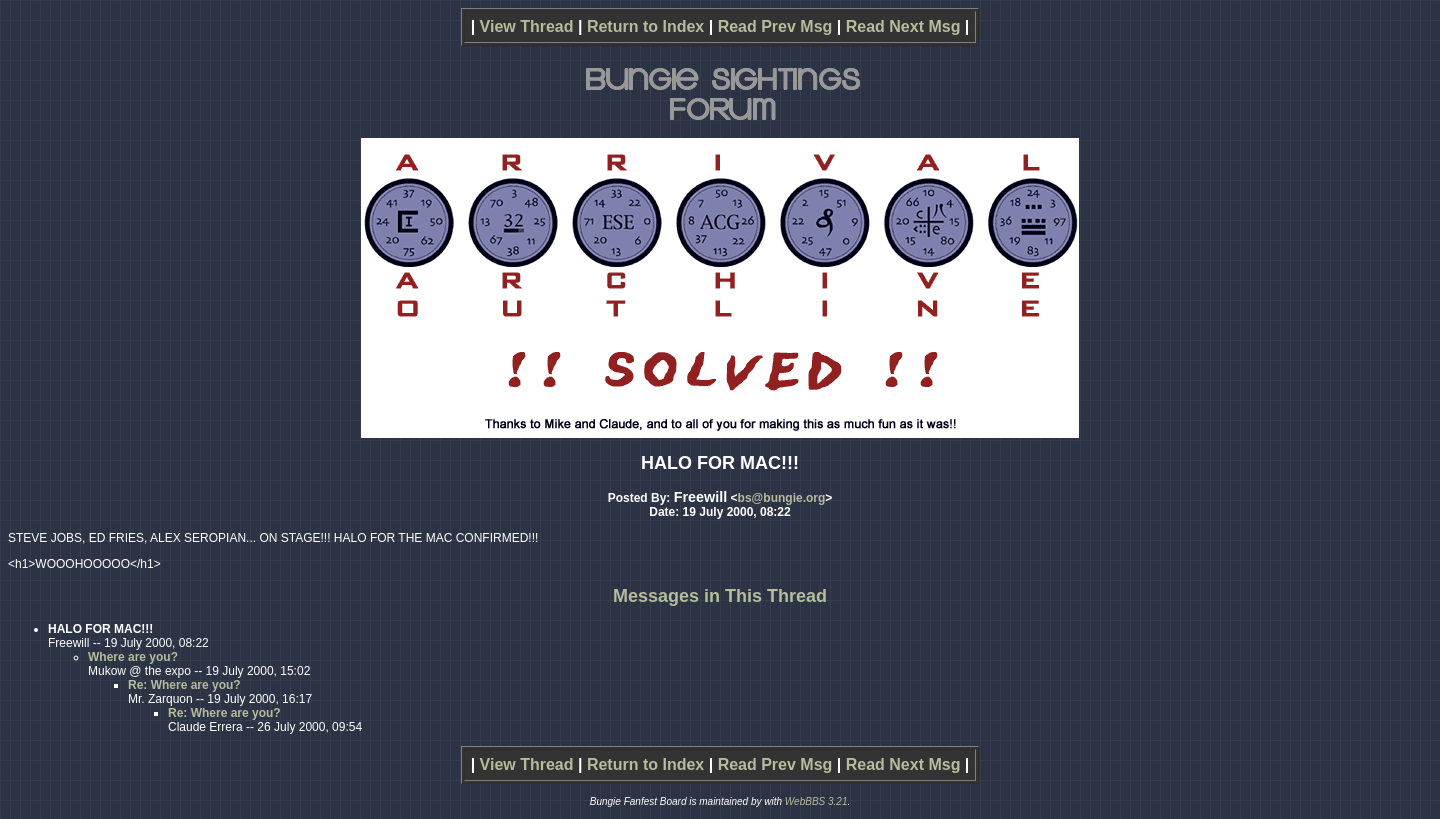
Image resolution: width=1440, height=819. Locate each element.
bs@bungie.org (782, 498)
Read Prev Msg (775, 26)
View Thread (527, 26)
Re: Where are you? (184, 685)
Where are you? (133, 657)
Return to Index (645, 26)
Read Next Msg (903, 26)
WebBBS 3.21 (816, 801)
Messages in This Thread (720, 596)
